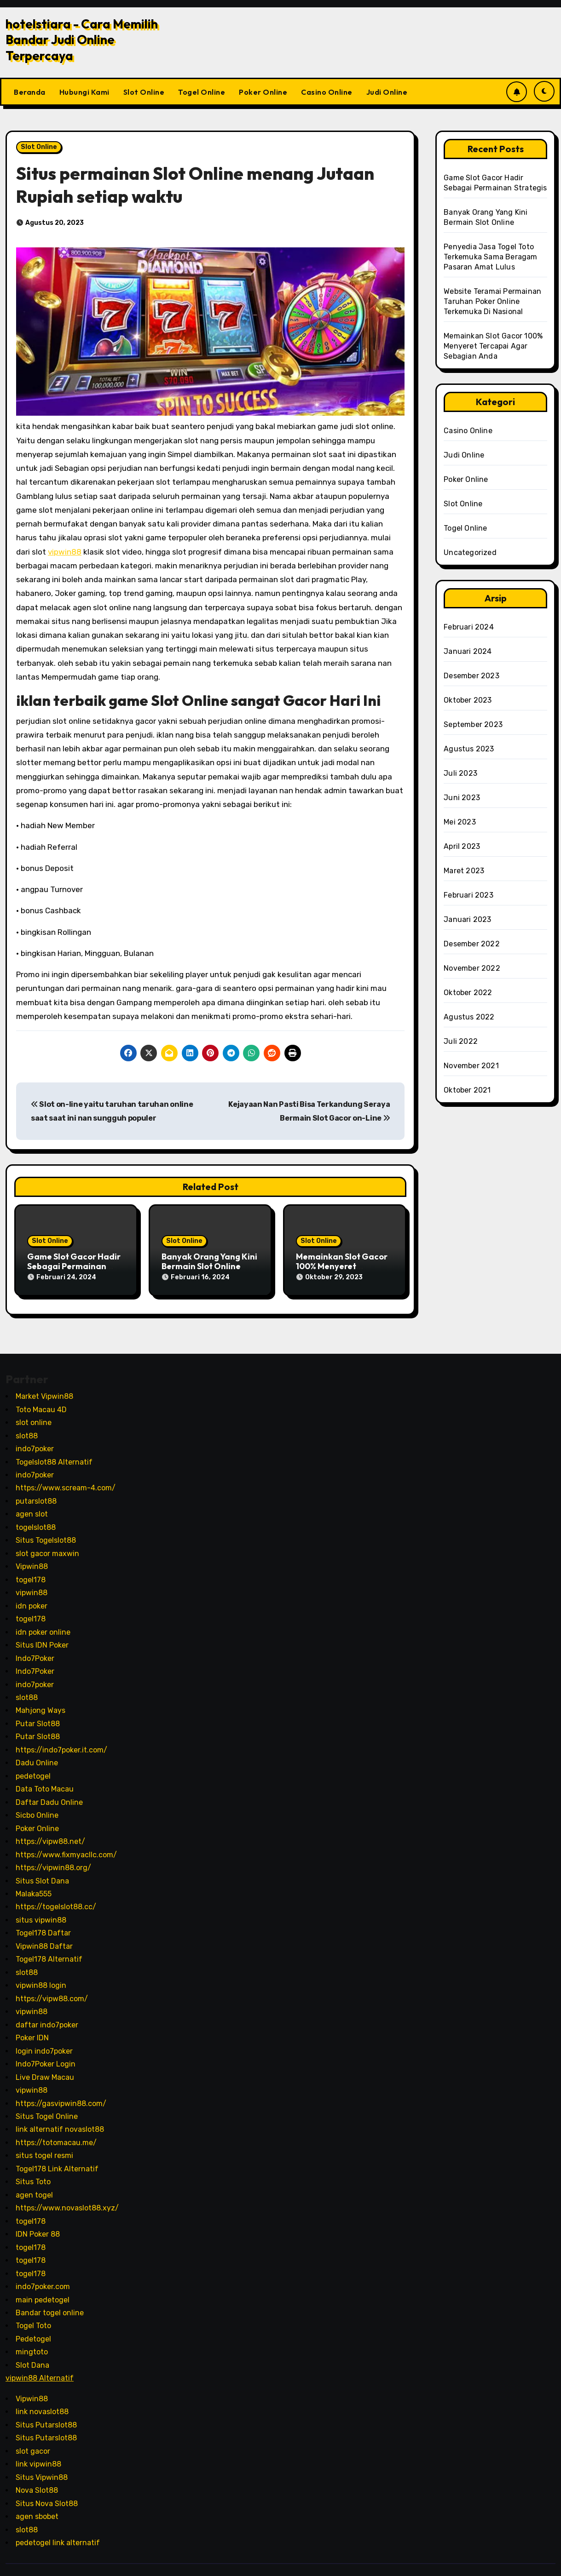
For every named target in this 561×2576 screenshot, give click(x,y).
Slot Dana (32, 2358)
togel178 (31, 1572)
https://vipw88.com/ (52, 1991)
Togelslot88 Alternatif (54, 1455)
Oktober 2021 (467, 1090)
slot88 (27, 1429)
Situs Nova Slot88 (47, 2496)
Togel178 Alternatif (49, 1952)
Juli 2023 (460, 773)
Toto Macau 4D (41, 1402)
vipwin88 (64, 551)
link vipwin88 (38, 2457)
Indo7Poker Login (45, 2057)
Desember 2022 (472, 943)
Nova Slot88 (37, 2483)
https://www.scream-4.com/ (66, 1481)
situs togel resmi (44, 2149)
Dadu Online (37, 1756)
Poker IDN (32, 2031)
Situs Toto (33, 2175)
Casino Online (327, 92)
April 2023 (462, 846)
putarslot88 (36, 1494)
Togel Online (201, 92)
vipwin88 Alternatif (40, 2371)
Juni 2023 (462, 797)
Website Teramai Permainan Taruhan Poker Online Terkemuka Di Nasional (492, 301)
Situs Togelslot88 (46, 1533)
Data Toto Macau (45, 1782)
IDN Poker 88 (38, 2227)
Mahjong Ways (40, 1704)
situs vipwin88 (41, 1913)
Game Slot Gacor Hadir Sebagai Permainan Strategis (74, 1266)
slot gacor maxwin (47, 1547)
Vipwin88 (32, 1560)
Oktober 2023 (468, 700)
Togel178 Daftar (43, 1926)
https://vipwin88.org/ (53, 1861)
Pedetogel (33, 2332)
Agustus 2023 (469, 748)
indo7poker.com (43, 2280)
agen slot (32, 1507)
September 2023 (473, 724)
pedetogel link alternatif (58, 2536)
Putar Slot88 (38, 1717)
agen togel (34, 2188)
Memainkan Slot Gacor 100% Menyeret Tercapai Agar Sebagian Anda (493, 346)
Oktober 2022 (468, 992)
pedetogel (33, 1769)
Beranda (30, 92)
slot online (34, 1416)
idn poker (31, 1599)
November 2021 (471, 1065)
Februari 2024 (469, 627)
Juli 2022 (461, 1041)
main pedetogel (42, 2293)
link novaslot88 (42, 2405)
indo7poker (35, 1442)
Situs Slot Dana (42, 1874)
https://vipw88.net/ (50, 1835)
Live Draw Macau (45, 2070)
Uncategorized (470, 552)
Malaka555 (34, 1887)
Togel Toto (33, 2319)
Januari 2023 (467, 919)
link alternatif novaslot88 (60, 2122)
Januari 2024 (468, 651)
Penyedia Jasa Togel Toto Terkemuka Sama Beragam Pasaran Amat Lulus (490, 256)
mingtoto (32, 2345)
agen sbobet (37, 2510)
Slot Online (144, 92)
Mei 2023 (460, 822)
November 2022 (472, 968)
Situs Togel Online (47, 2110)
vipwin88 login (41, 1979)
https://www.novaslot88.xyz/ (67, 2201)
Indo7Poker (35, 1651)
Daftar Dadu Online (49, 1795)
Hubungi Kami (84, 92)
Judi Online (387, 92)
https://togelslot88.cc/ (56, 1900)
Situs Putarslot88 (46, 2418)
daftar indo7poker (47, 2018)
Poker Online (263, 92)
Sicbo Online (37, 1808)
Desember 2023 (471, 675)
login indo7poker (44, 2044)
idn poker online (43, 1625)
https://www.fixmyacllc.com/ (66, 1847)
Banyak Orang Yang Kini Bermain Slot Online (209, 1261)
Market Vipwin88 (44, 1389)
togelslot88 (36, 1521)
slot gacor (33, 2444)
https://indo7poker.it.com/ (61, 1743)
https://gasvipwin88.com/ (61, 2096)
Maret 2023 (464, 870)
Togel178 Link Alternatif (57, 2162)
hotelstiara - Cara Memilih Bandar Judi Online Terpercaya (82, 39)
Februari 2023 (468, 895)
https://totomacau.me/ (56, 2136)
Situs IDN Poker (42, 1638)
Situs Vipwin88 (42, 2470)
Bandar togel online (50, 2306)
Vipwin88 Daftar (44, 1939)
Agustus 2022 (469, 1017)
